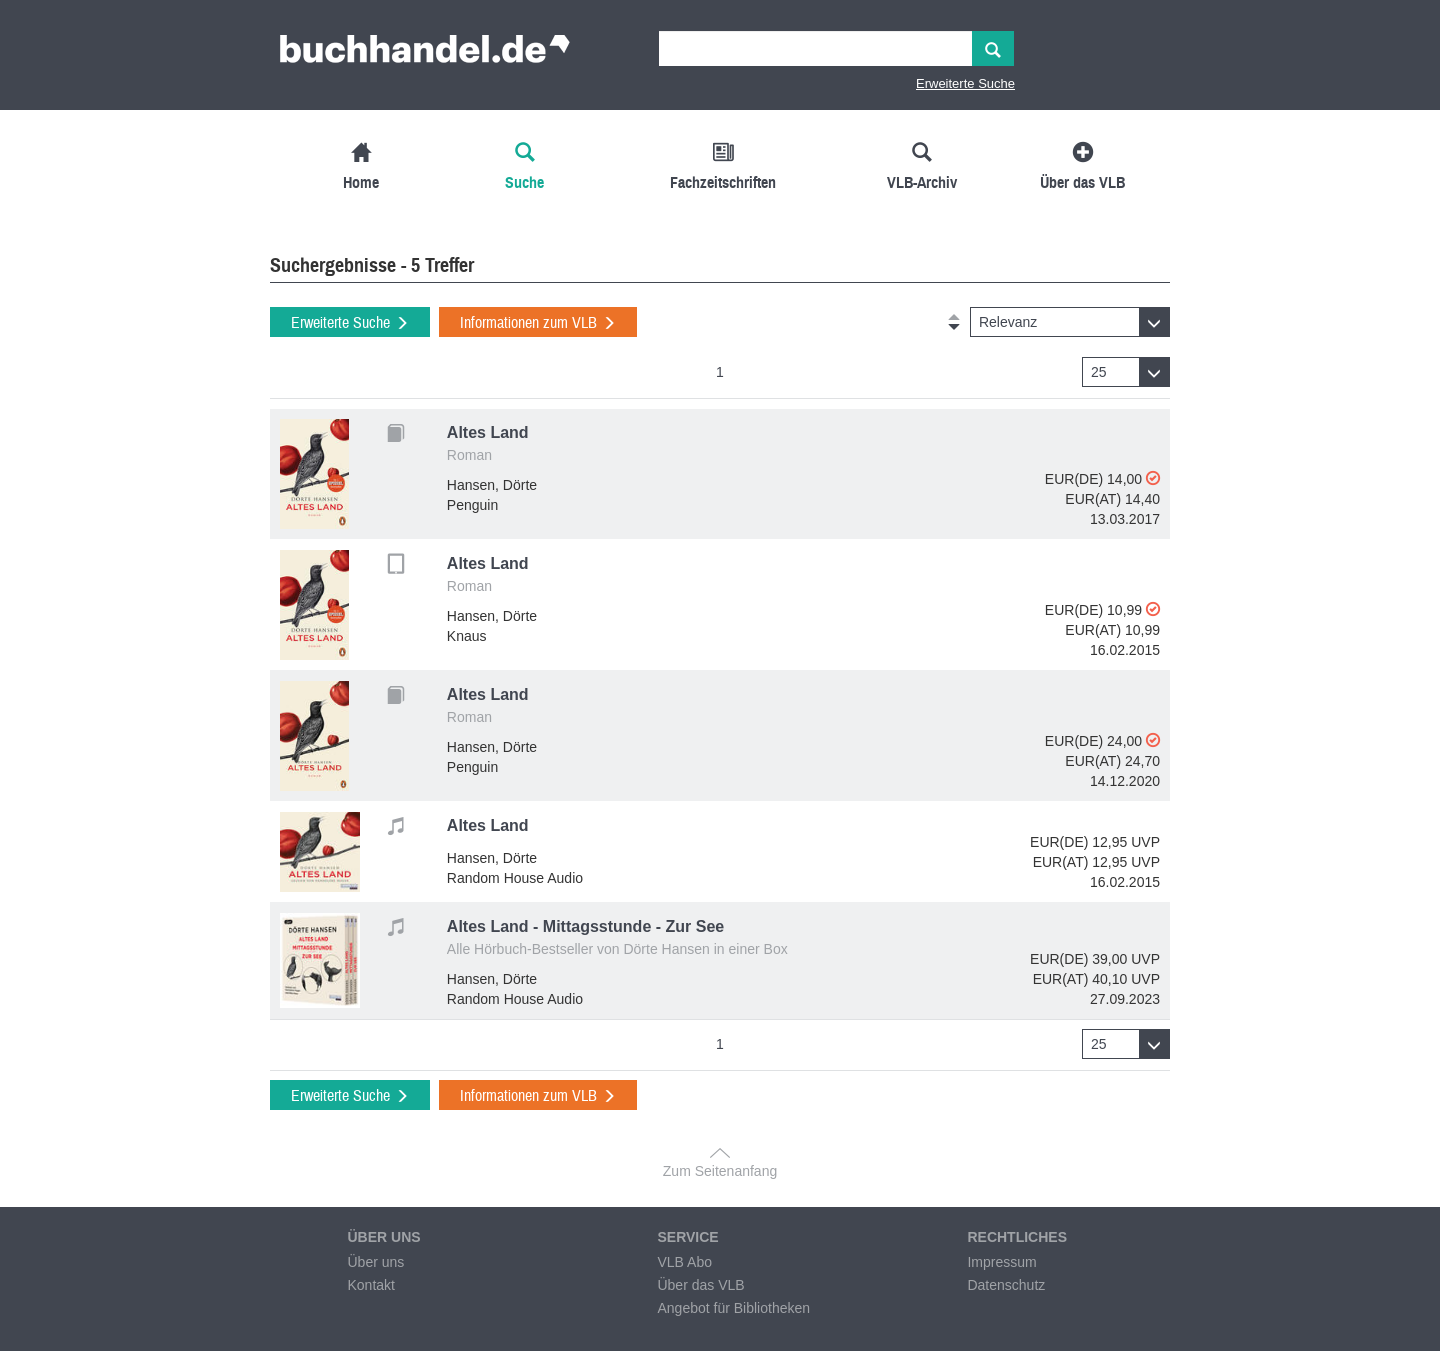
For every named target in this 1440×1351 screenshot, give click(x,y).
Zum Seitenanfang (720, 1171)
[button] (1070, 322)
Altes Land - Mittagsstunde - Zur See (585, 926)
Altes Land (488, 432)
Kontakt (370, 1285)
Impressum (1001, 1262)
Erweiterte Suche (965, 83)
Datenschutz (1006, 1285)
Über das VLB (700, 1285)
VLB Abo (684, 1262)
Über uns (375, 1262)
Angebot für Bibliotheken (733, 1308)
